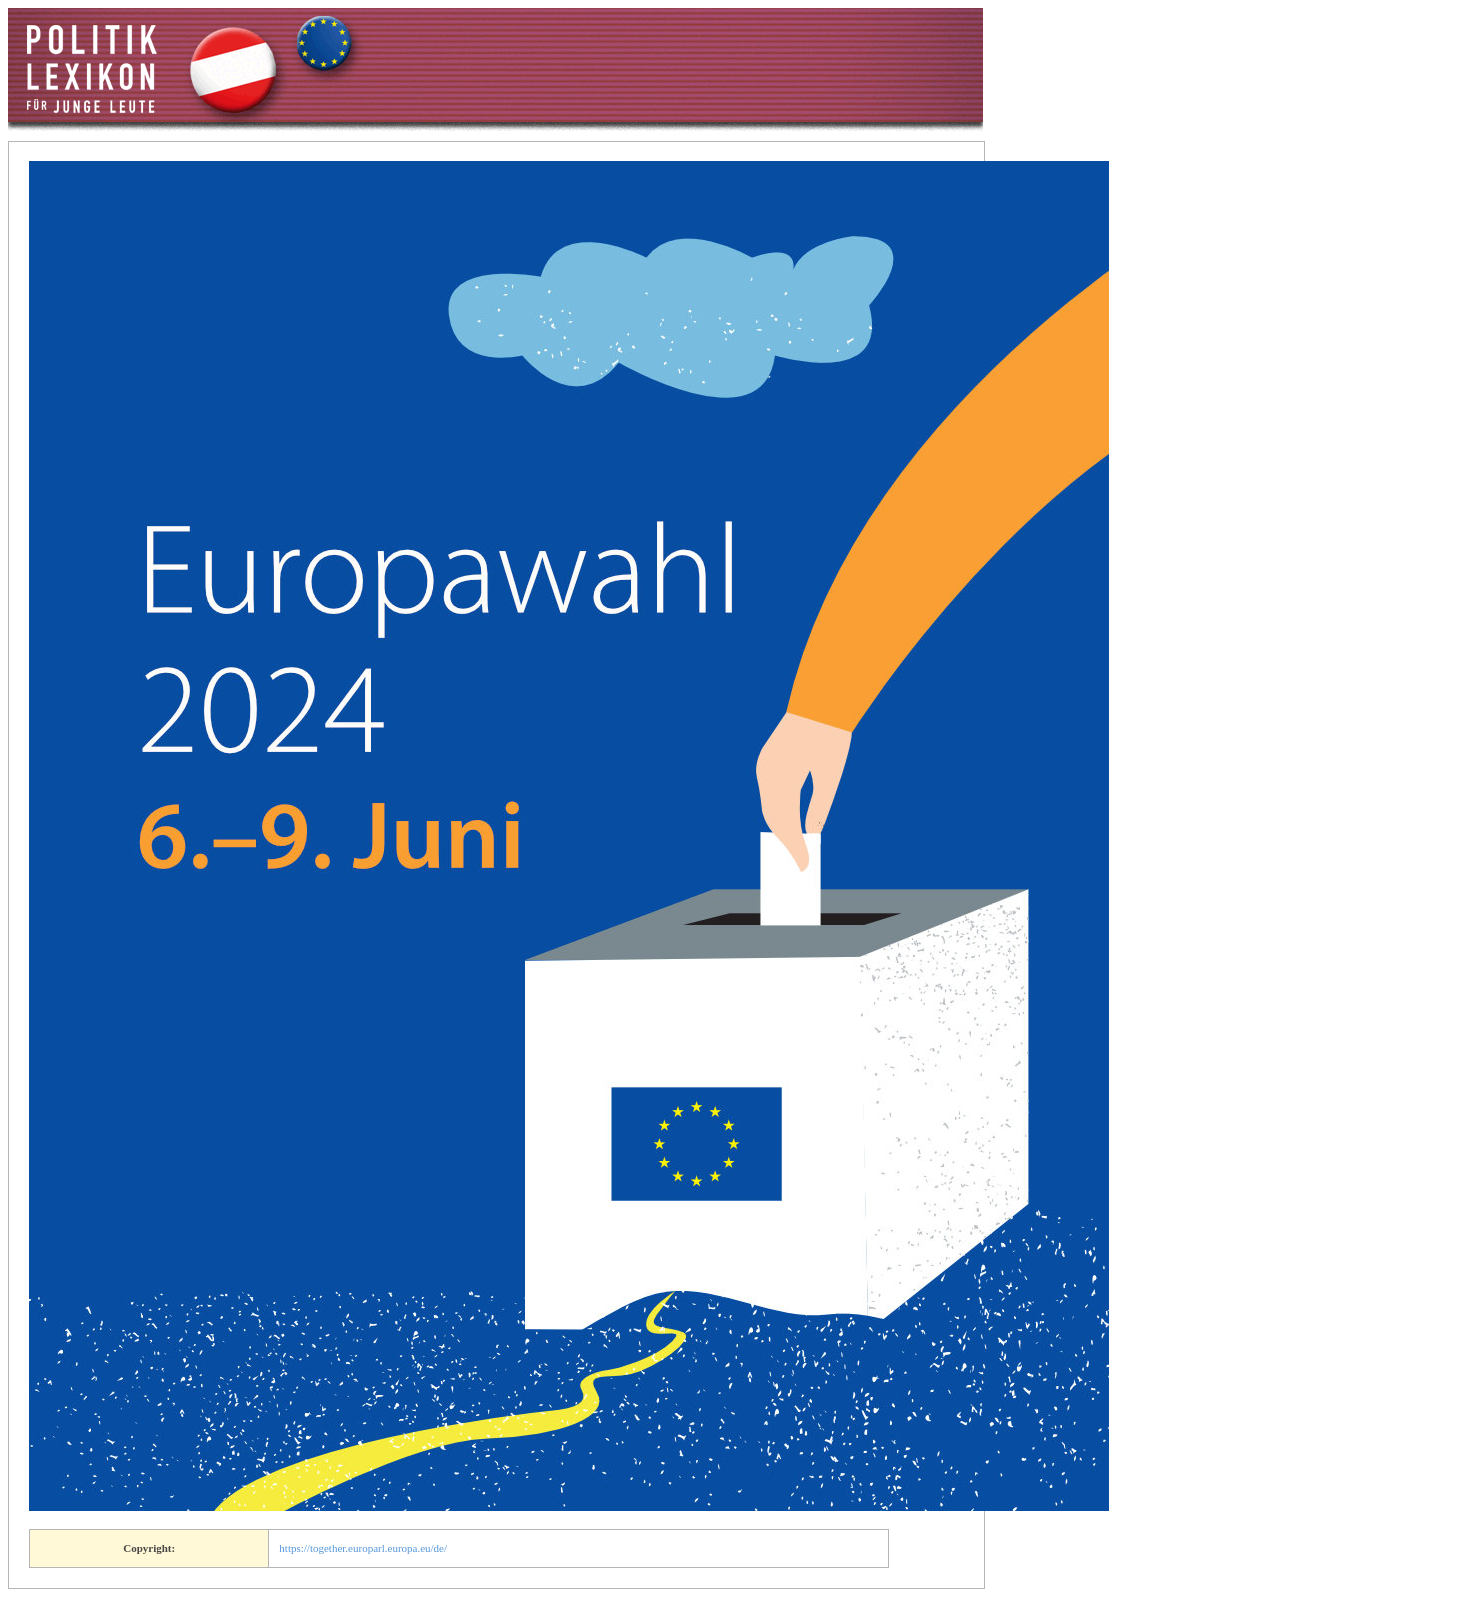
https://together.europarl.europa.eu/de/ (363, 1548)
